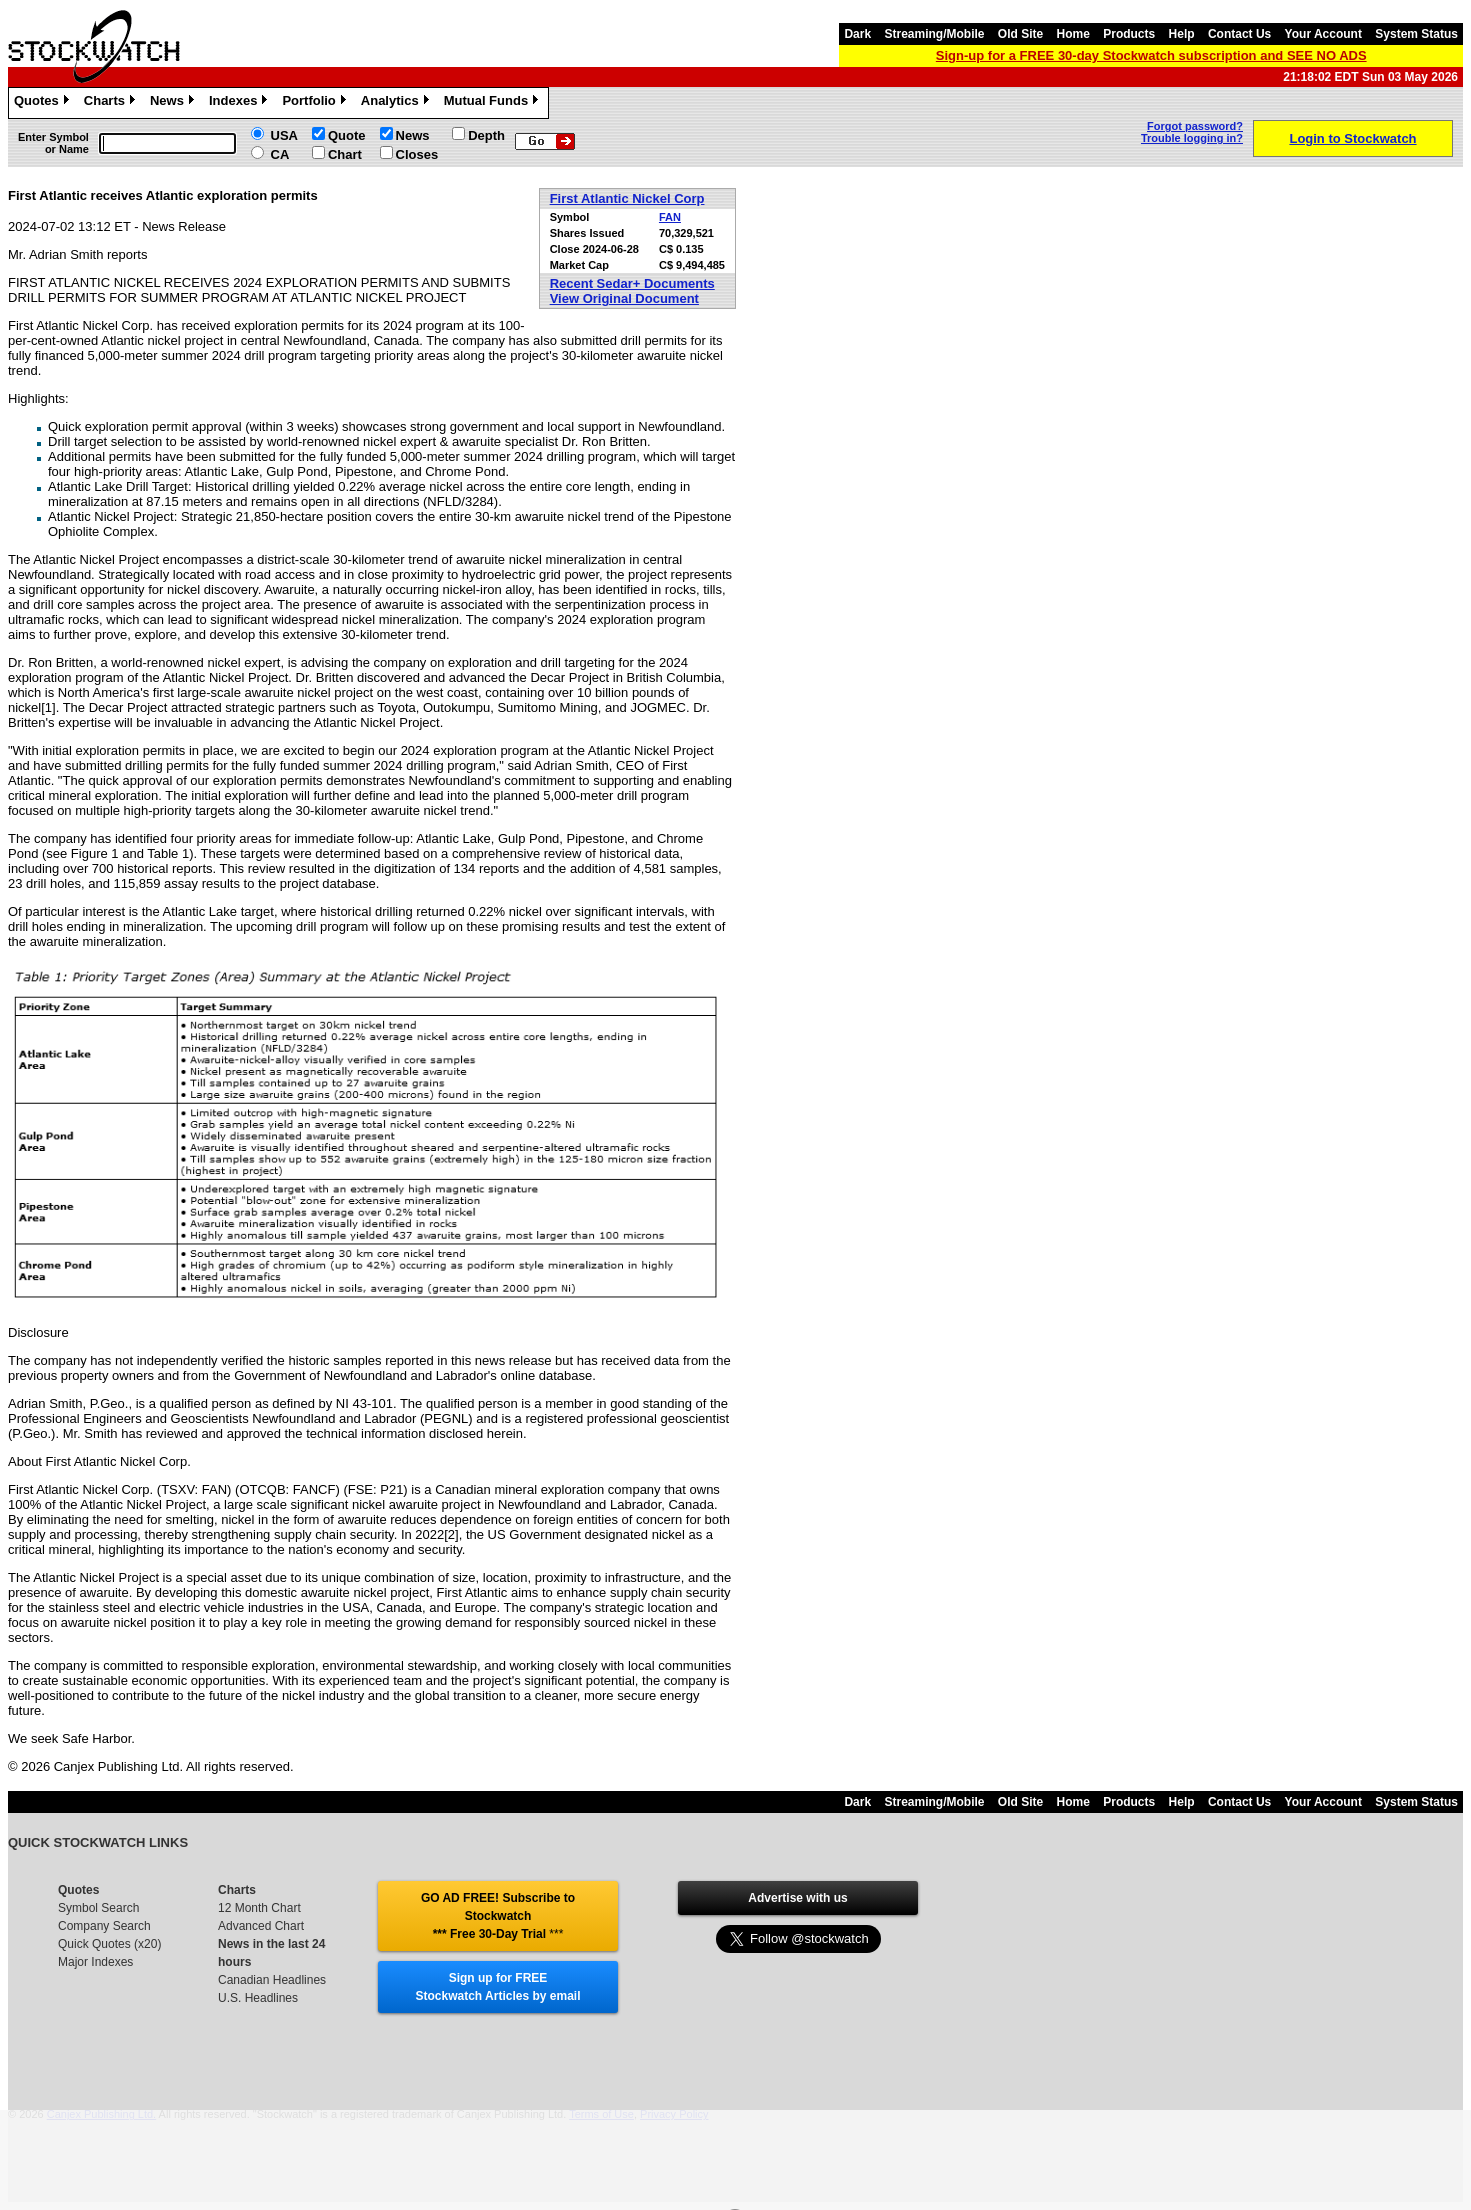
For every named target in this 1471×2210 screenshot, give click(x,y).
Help (1182, 34)
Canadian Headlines (272, 1980)
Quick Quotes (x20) (109, 1944)
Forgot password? (1195, 126)
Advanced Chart (261, 1926)
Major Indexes (95, 1962)
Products (1129, 34)
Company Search (104, 1926)
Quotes (44, 103)
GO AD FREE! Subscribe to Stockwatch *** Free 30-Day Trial (498, 1916)
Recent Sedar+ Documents (632, 283)
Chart (345, 154)
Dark (857, 34)
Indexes (240, 103)
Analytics (397, 103)
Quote (347, 135)
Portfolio (316, 103)
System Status (1416, 34)
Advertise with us (797, 1898)
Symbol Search (98, 1908)
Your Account (1323, 34)
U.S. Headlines (258, 1998)
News (174, 103)
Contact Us (1239, 34)
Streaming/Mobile (934, 34)
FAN (670, 217)
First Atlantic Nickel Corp (627, 198)
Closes (417, 154)
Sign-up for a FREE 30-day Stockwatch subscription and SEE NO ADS (1151, 55)
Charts (112, 103)
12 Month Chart (259, 1908)
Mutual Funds (494, 103)
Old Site (1020, 34)
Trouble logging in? (1192, 138)
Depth (486, 135)
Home (1073, 34)
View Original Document (624, 298)
